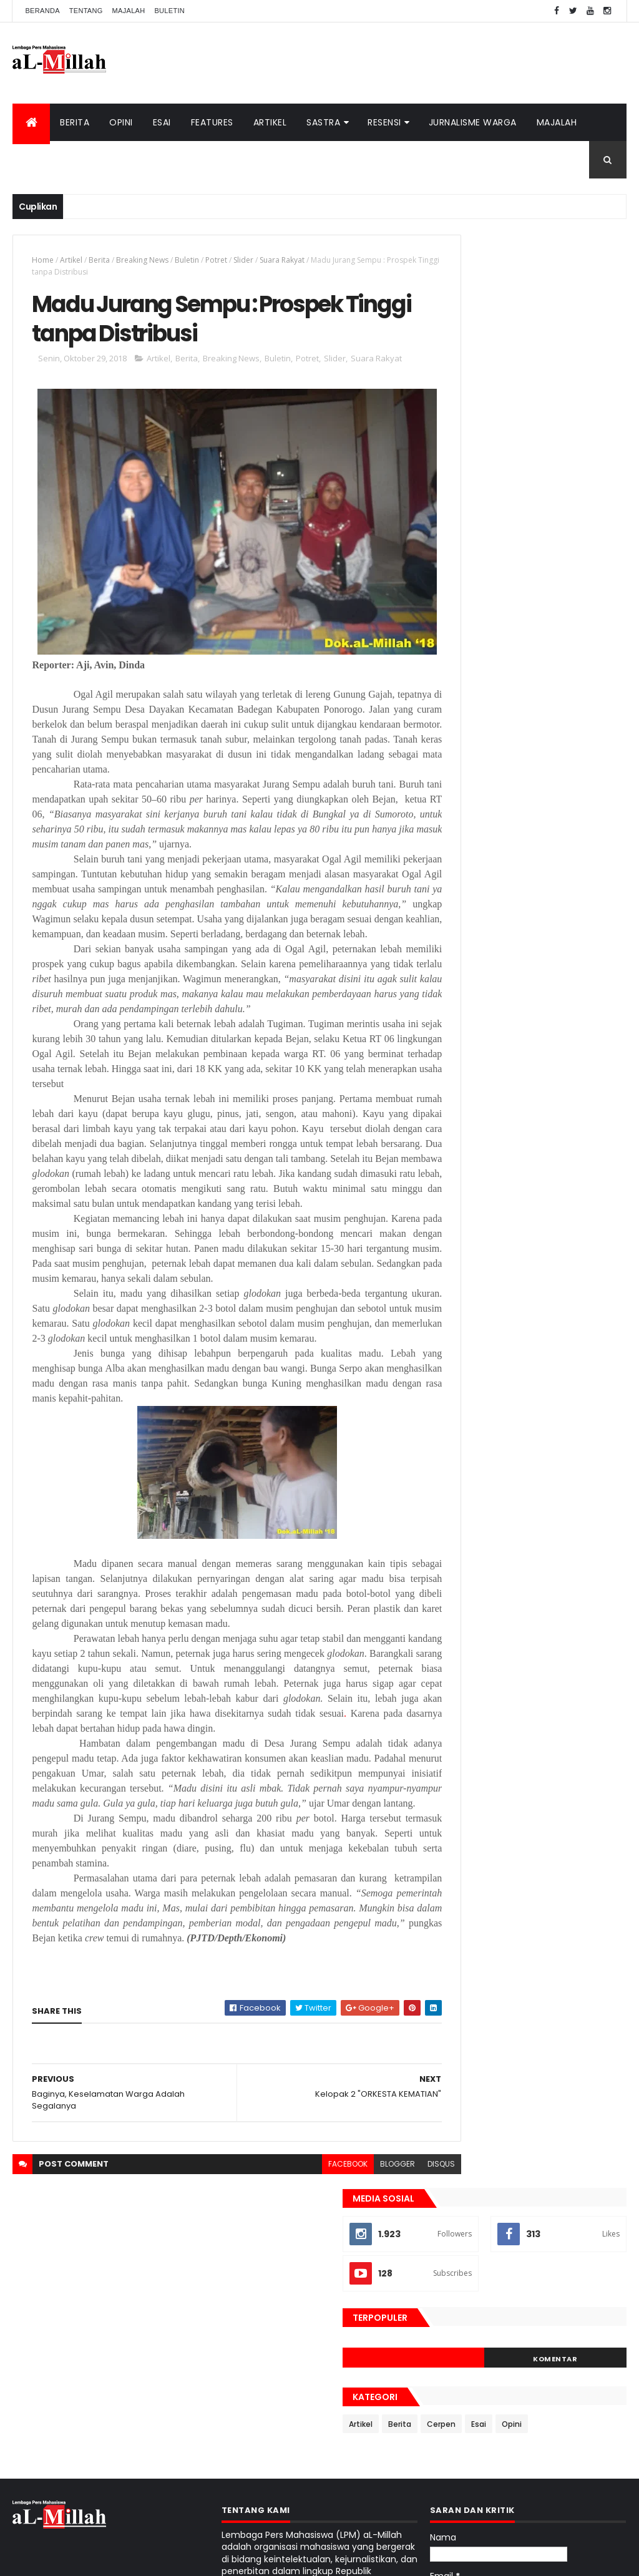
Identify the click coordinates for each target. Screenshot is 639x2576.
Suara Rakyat (282, 260)
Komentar (579, 467)
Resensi (384, 122)
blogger (351, 2266)
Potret (216, 260)
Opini (121, 122)
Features (212, 122)
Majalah (128, 10)
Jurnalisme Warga (473, 122)
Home (43, 260)
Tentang (86, 10)
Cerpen (534, 532)
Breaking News (142, 260)
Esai (162, 122)
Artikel (270, 122)
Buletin (169, 10)
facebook (302, 2266)
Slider (243, 260)
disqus (395, 2266)
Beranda (42, 10)
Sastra (323, 122)
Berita (74, 122)
